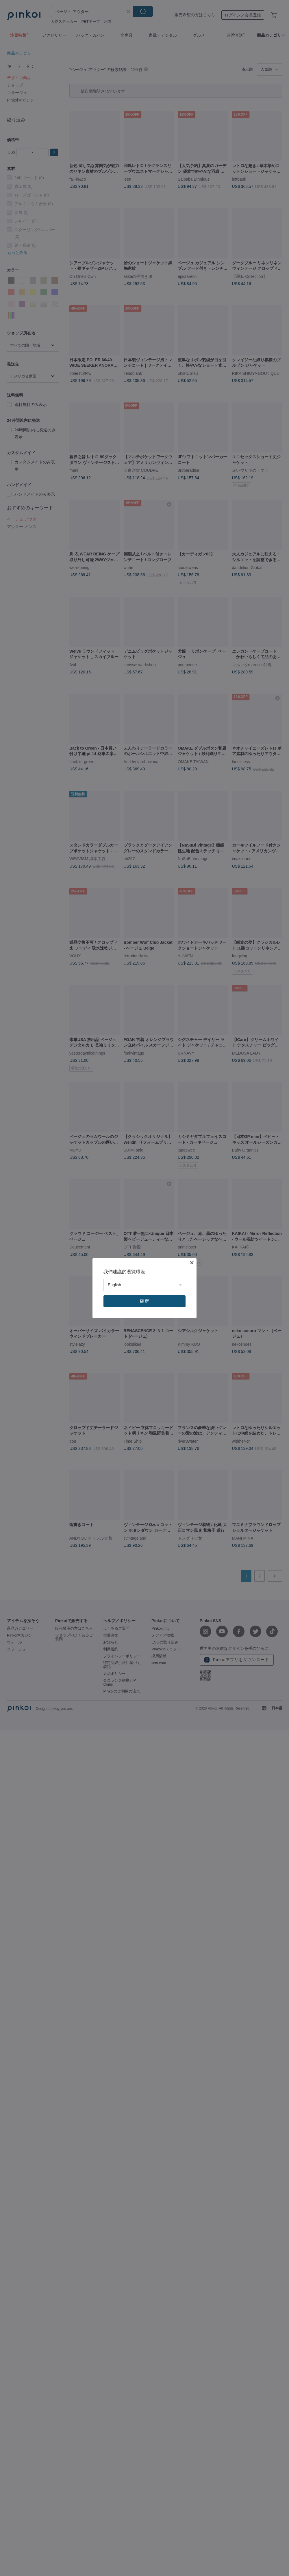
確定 (144, 1301)
